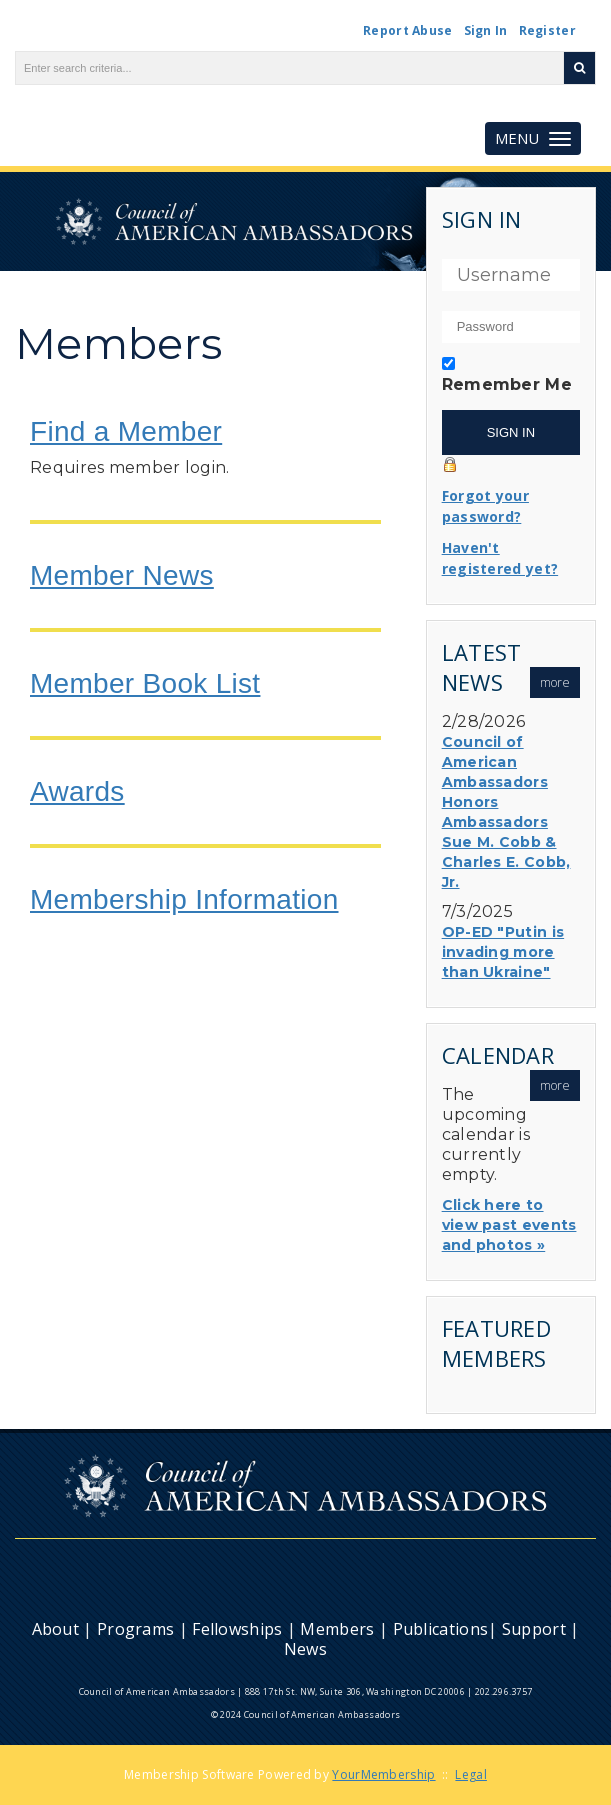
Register (547, 30)
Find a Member (126, 431)
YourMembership (383, 1774)
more (555, 682)
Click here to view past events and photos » (509, 1225)
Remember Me (507, 384)
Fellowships (237, 1629)
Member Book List (145, 683)
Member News (122, 575)
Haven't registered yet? (500, 558)
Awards (77, 791)
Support (534, 1629)
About (56, 1629)
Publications (441, 1629)
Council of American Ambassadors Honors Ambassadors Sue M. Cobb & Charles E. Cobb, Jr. (506, 812)
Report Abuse (408, 30)
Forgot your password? (485, 506)
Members (337, 1629)
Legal (471, 1774)
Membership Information (184, 899)
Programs (135, 1629)
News (305, 1649)
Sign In (486, 30)
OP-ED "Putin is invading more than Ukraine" (503, 952)
